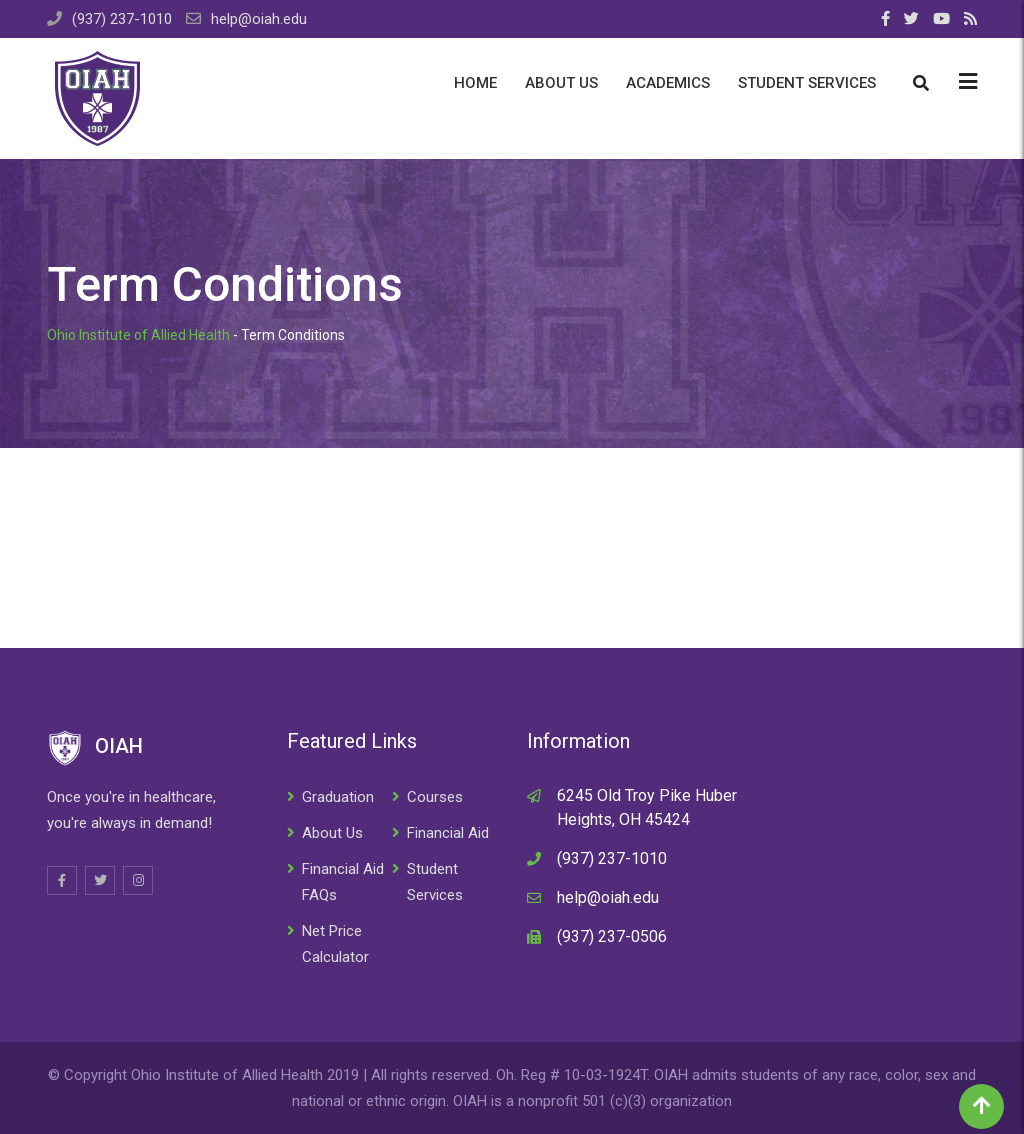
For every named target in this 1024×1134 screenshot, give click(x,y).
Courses (435, 797)
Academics (668, 83)
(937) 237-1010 (122, 19)
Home (475, 83)
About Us (561, 83)
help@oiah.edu (259, 19)
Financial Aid (448, 833)
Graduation (338, 797)
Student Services (807, 83)
